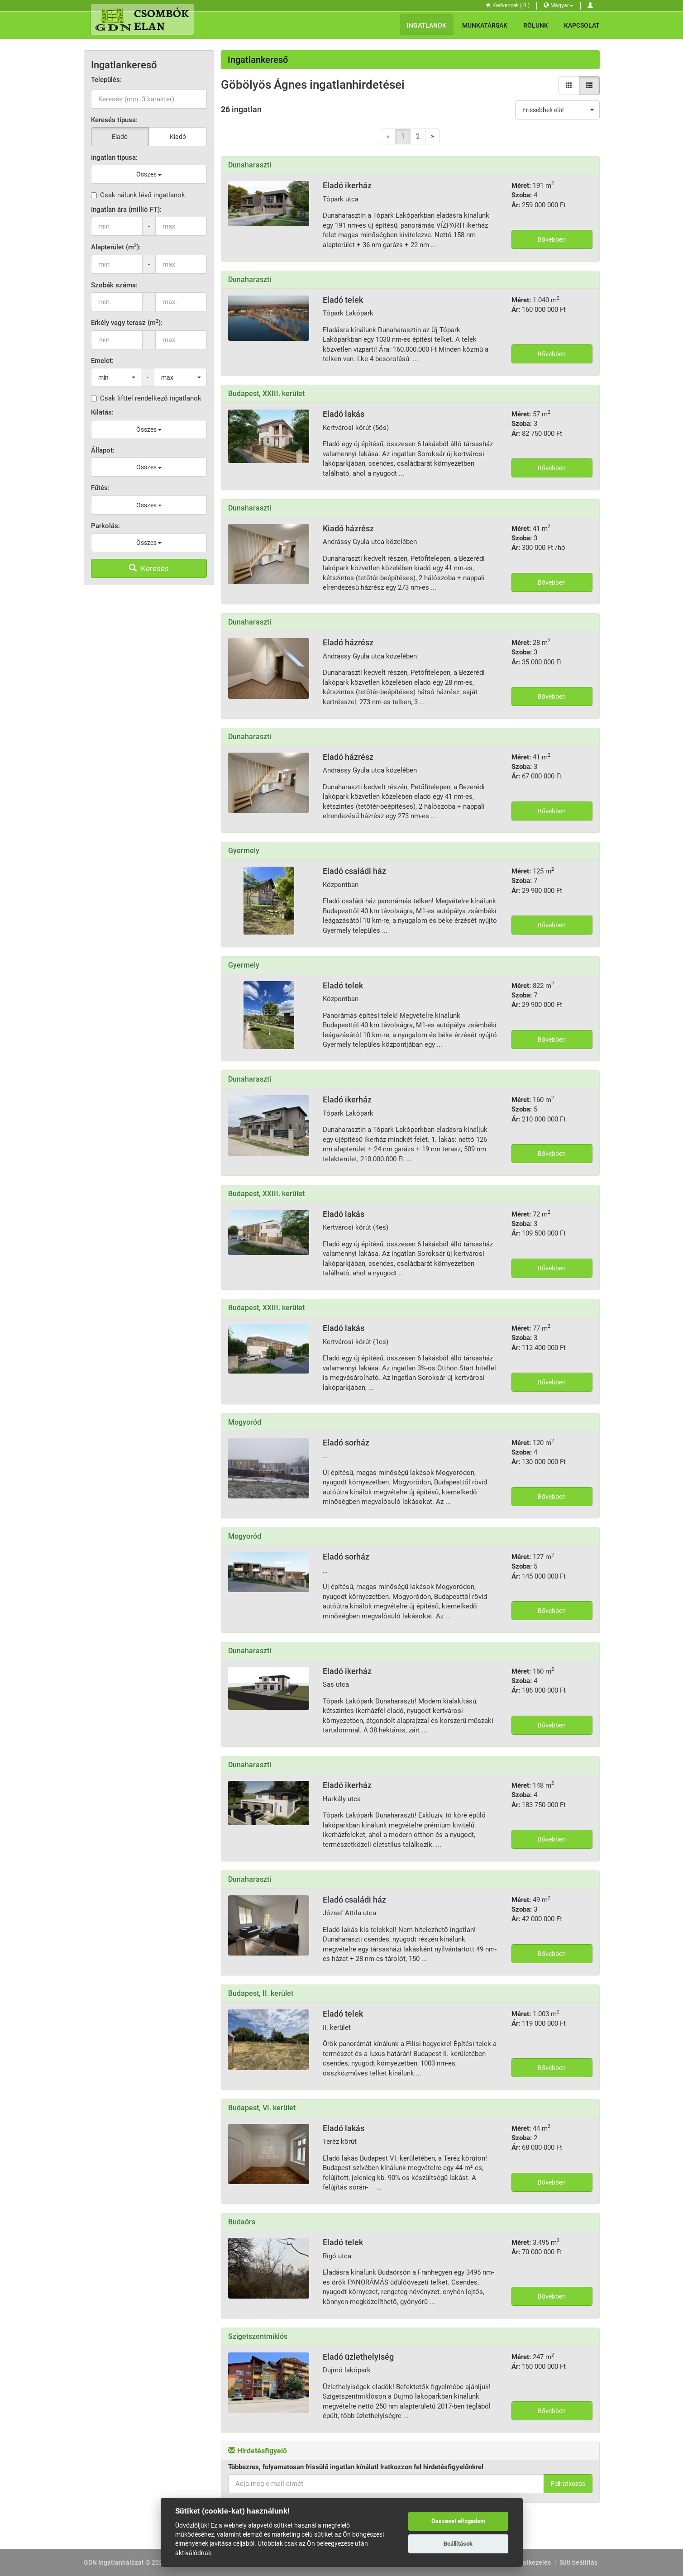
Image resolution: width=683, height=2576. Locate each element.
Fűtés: (100, 488)
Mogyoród (244, 1422)
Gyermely (243, 850)
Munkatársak (484, 25)
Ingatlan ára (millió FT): (126, 209)
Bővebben (552, 239)
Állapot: (103, 450)
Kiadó (178, 136)
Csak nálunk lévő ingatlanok (138, 195)
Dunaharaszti (249, 165)
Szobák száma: (114, 285)
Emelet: (102, 361)
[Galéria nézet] (569, 85)
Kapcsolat (582, 25)
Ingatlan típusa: (114, 157)
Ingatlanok (426, 25)
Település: (106, 80)
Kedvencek (508, 5)
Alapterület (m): (116, 247)
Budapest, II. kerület (260, 1993)
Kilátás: (102, 412)
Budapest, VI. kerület (262, 2108)
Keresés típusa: (114, 120)
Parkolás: (105, 526)
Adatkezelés (533, 2562)
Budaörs (241, 2222)
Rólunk (535, 25)
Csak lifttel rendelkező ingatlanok (146, 398)
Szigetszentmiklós (257, 2336)
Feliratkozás (568, 2483)
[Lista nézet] (589, 85)
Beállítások (458, 2543)
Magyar (558, 5)
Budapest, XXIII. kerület (266, 393)
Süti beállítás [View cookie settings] (578, 2562)
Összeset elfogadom (458, 2521)
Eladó (120, 136)
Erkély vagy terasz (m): (126, 322)
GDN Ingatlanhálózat (114, 2562)
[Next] (432, 136)
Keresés (149, 568)
